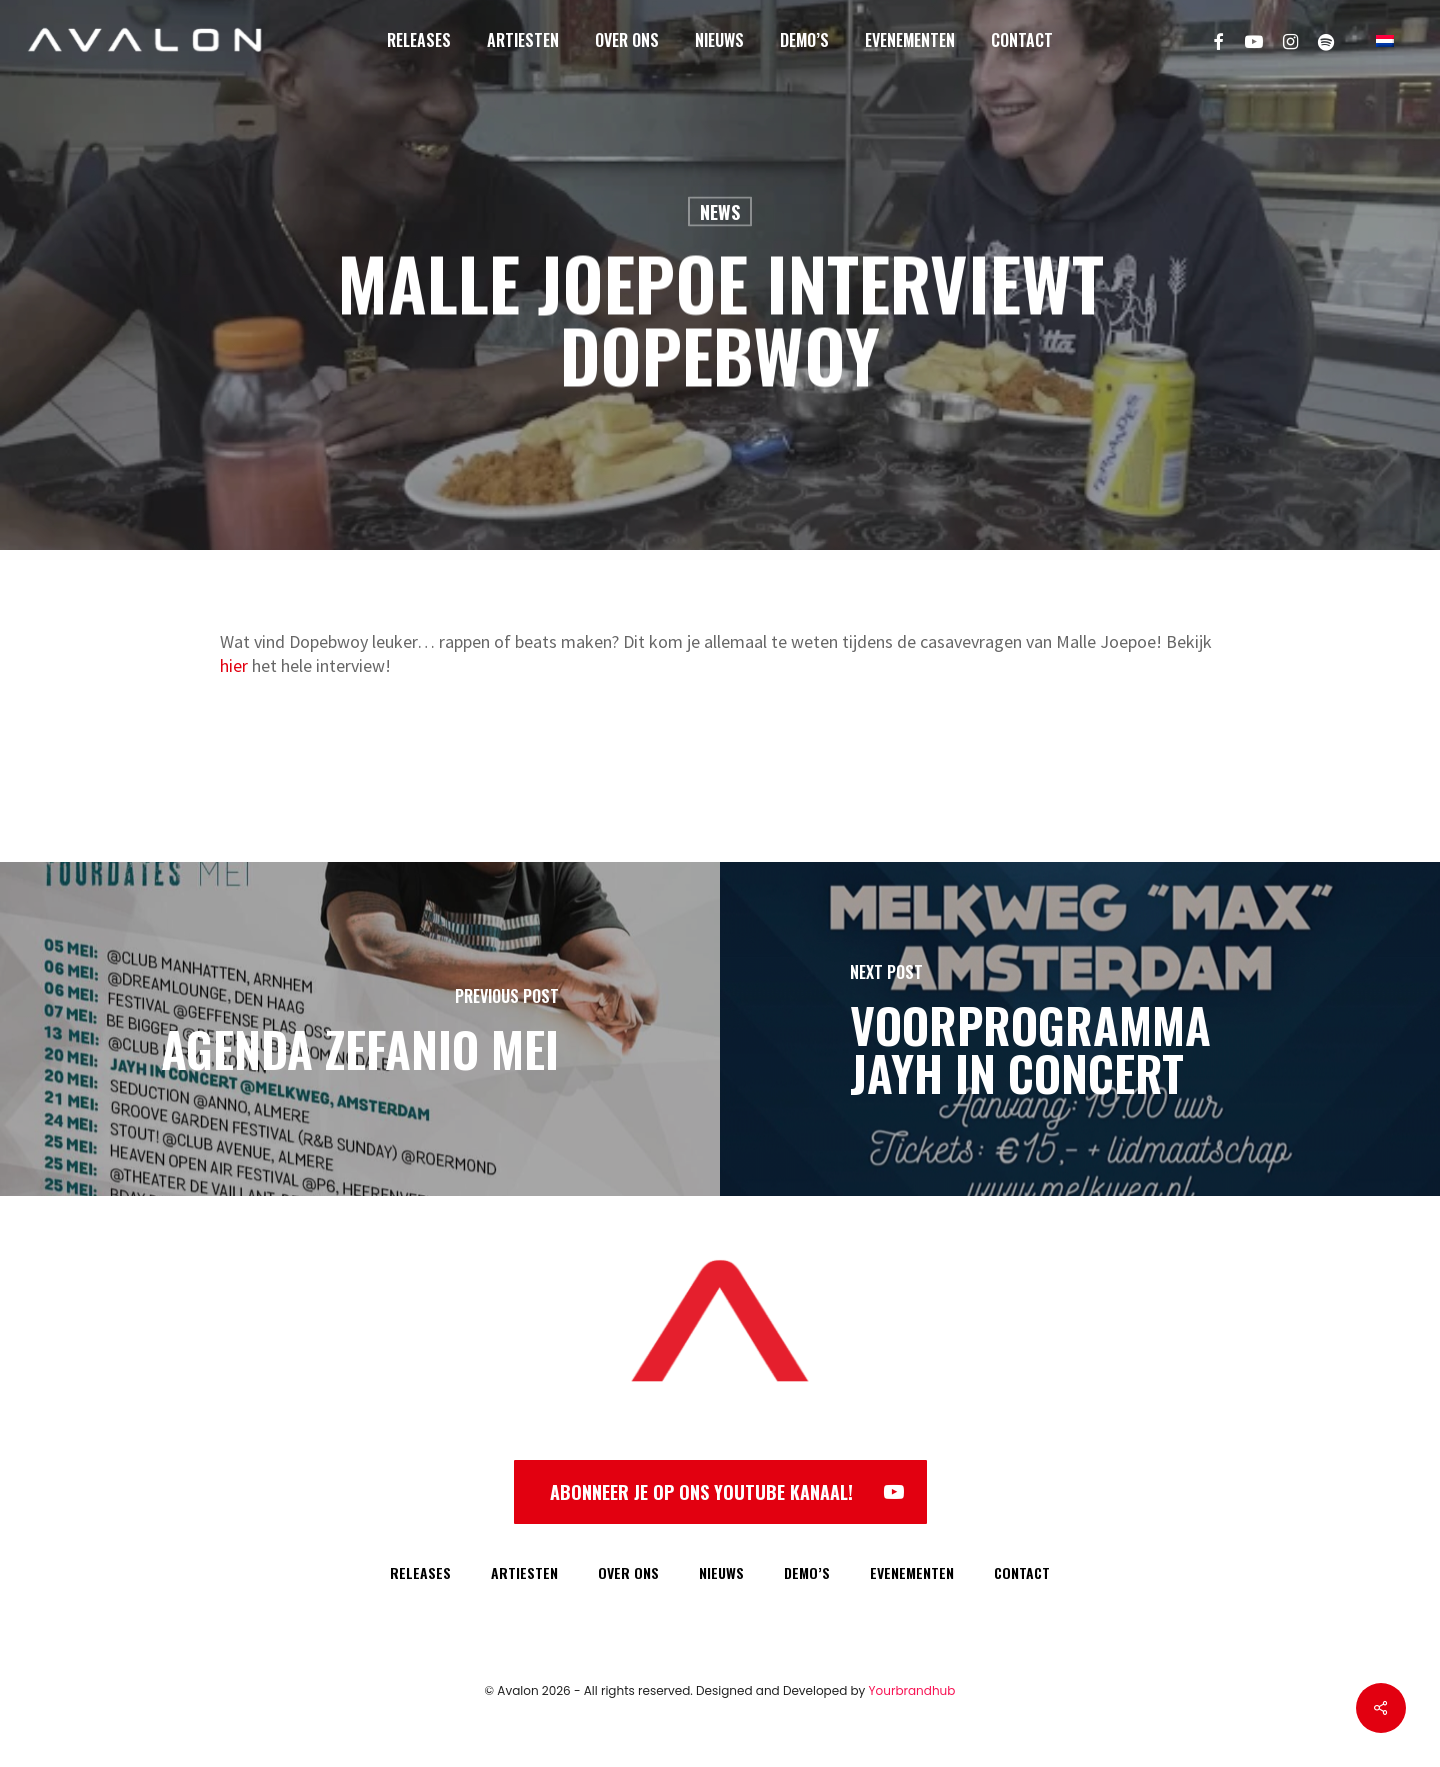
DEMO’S (807, 1572)
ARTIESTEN (524, 1572)
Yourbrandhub (912, 1690)
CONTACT (1022, 1572)
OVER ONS (628, 1572)
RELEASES (420, 1572)
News (720, 212)
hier (234, 665)
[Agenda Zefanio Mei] (360, 1029)
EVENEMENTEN (912, 1572)
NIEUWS (721, 1572)
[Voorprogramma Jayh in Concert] (1080, 1029)
